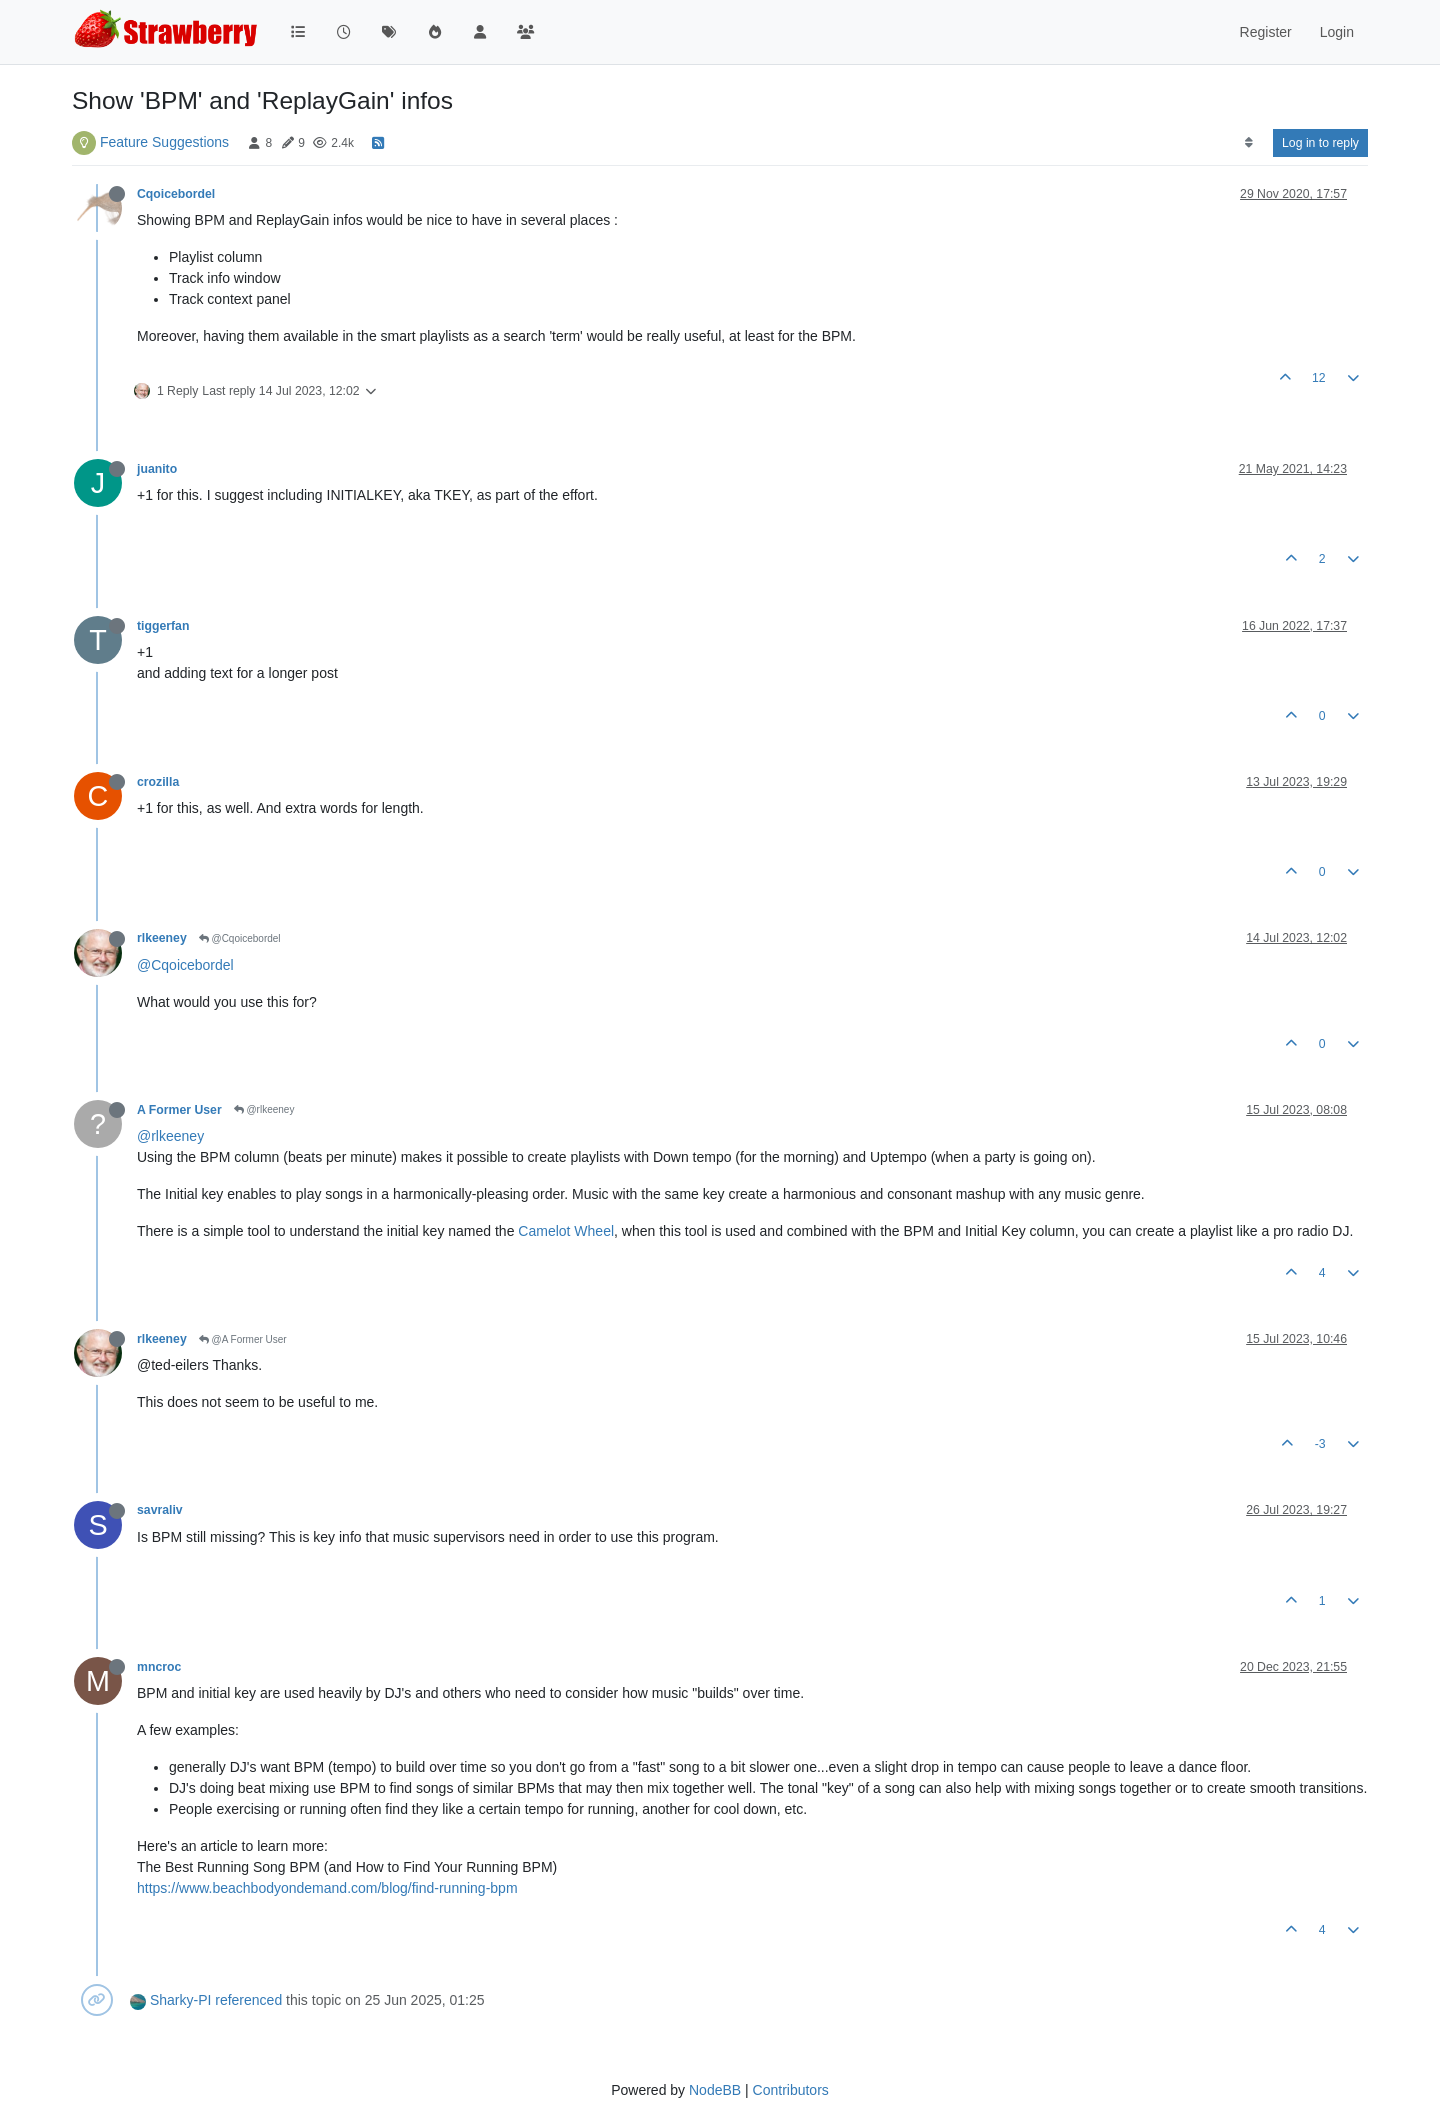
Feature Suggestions (164, 142)
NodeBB (715, 2090)
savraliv (160, 1510)
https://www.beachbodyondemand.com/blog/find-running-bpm (327, 1888)
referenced (248, 2000)
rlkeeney (162, 938)
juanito (157, 469)
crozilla (158, 782)
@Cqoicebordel (240, 938)
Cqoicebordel (176, 194)
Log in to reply (1320, 143)
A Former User (179, 1110)
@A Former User (243, 1339)
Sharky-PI (180, 2000)
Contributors (791, 2090)
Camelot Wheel (566, 1231)
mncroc (159, 1667)
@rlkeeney (264, 1109)
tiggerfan (163, 626)
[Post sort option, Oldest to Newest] (1248, 143)
